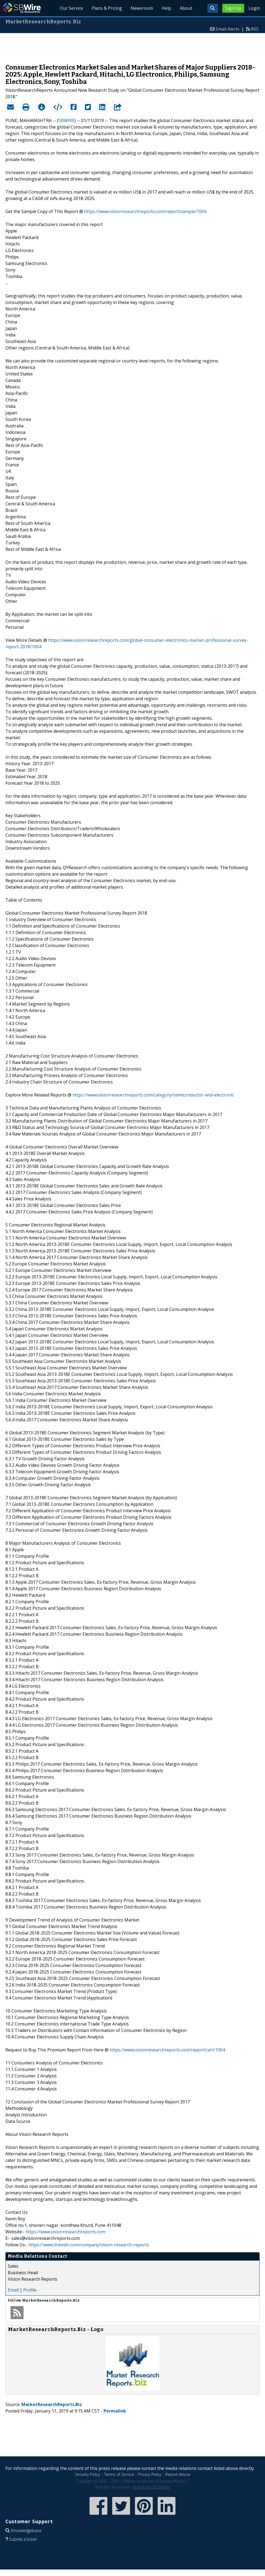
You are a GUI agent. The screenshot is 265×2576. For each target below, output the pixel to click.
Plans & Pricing (107, 8)
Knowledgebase (26, 2531)
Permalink (115, 2411)
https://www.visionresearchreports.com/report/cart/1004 (167, 2050)
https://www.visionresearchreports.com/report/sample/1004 (145, 211)
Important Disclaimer (151, 2487)
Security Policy (87, 2474)
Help (166, 8)
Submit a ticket (23, 2539)
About (186, 8)
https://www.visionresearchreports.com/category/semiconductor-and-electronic (153, 1095)
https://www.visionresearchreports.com (65, 2232)
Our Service (71, 8)
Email (13, 2290)
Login (254, 8)
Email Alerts (227, 29)
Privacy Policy (149, 2474)
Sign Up (233, 8)
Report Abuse (177, 2474)
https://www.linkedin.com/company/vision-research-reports (88, 2245)
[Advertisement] (132, 46)
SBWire (22, 8)
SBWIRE (66, 120)
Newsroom (142, 8)
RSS (255, 29)
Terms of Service (119, 2474)
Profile (30, 2290)
